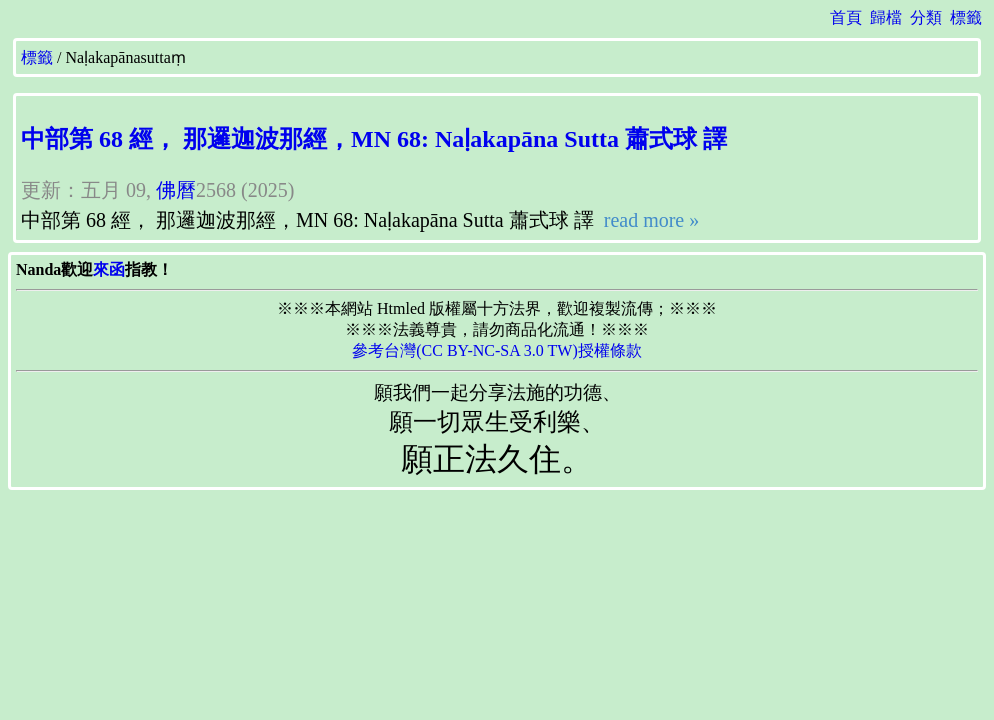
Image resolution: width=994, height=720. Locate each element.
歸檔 (886, 17)
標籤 (966, 17)
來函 (109, 269)
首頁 (846, 17)
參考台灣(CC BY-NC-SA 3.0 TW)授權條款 (497, 350)
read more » (649, 220)
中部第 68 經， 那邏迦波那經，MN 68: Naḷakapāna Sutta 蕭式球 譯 (374, 139)
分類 (926, 17)
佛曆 (176, 190)
